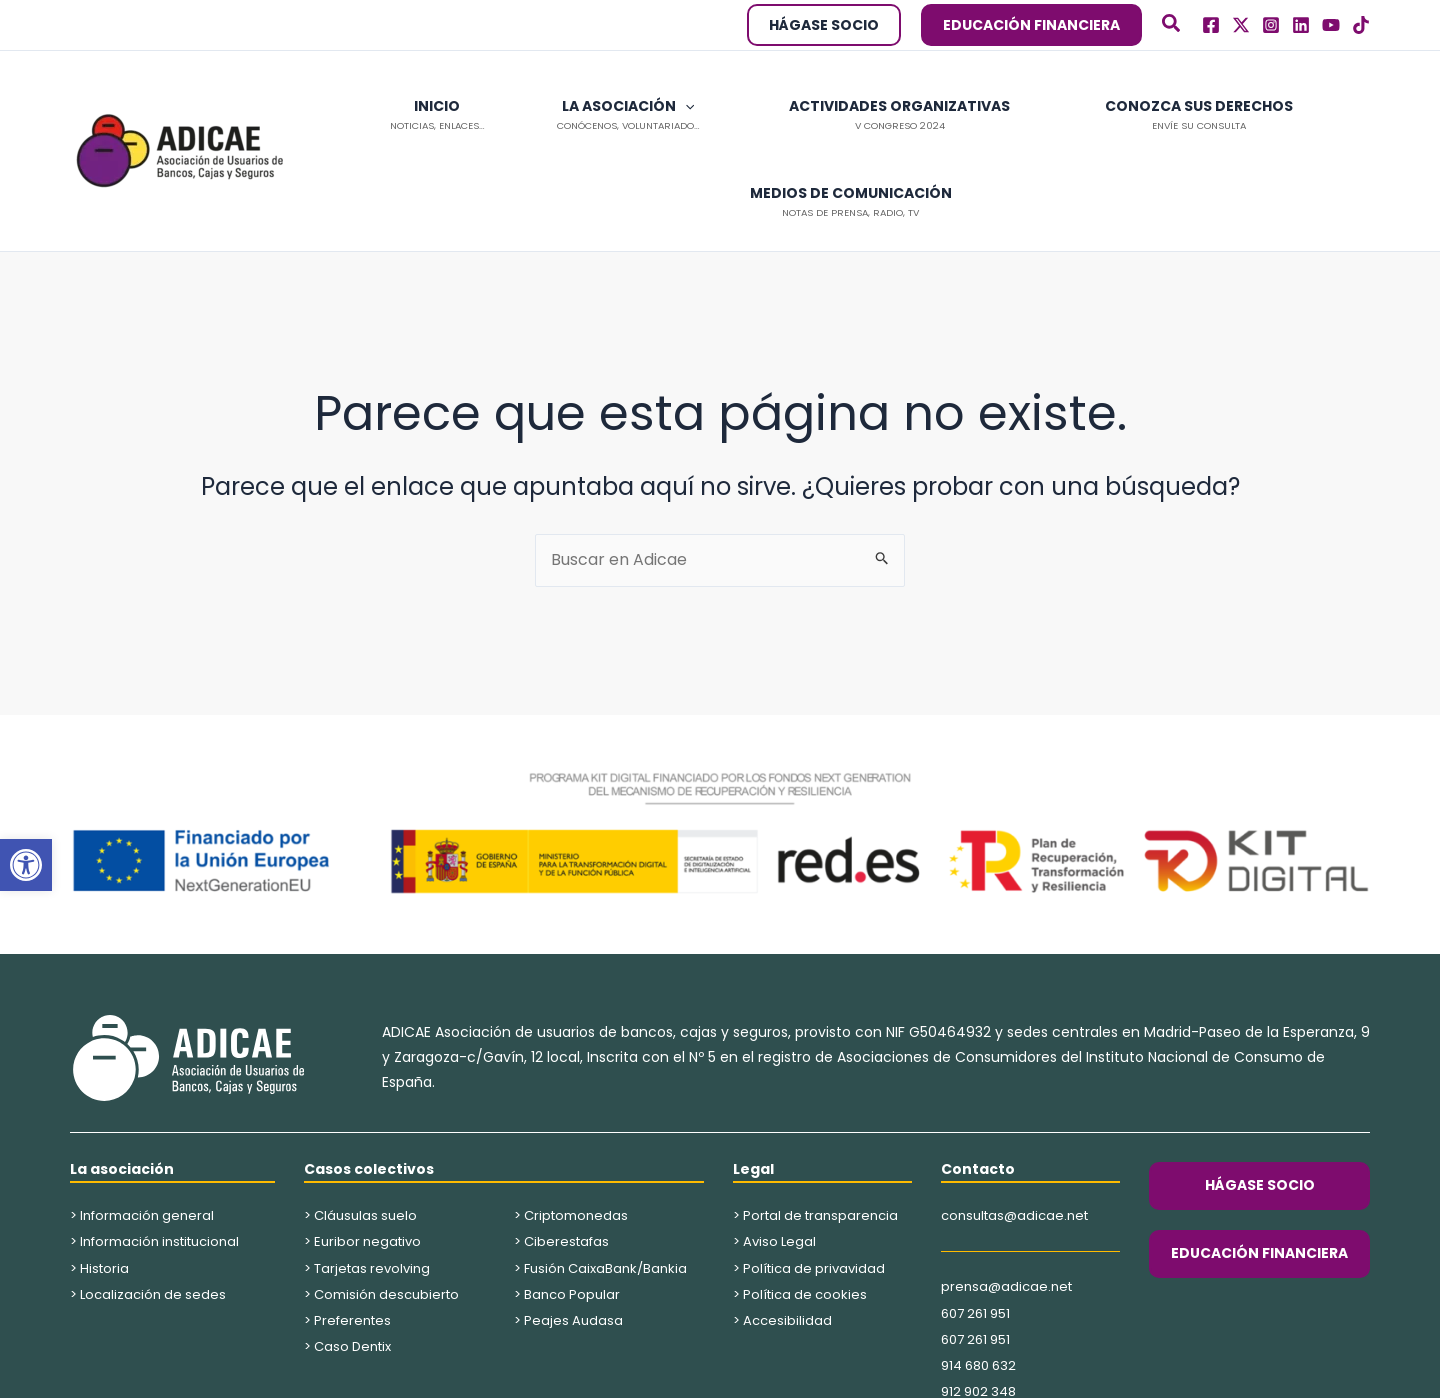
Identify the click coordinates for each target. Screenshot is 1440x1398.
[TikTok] (1361, 25)
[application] (612, 106)
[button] (26, 865)
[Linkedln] (1301, 25)
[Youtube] (1331, 25)
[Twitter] (1241, 25)
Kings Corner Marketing (872, 1373)
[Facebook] (1211, 25)
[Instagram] (1271, 25)
